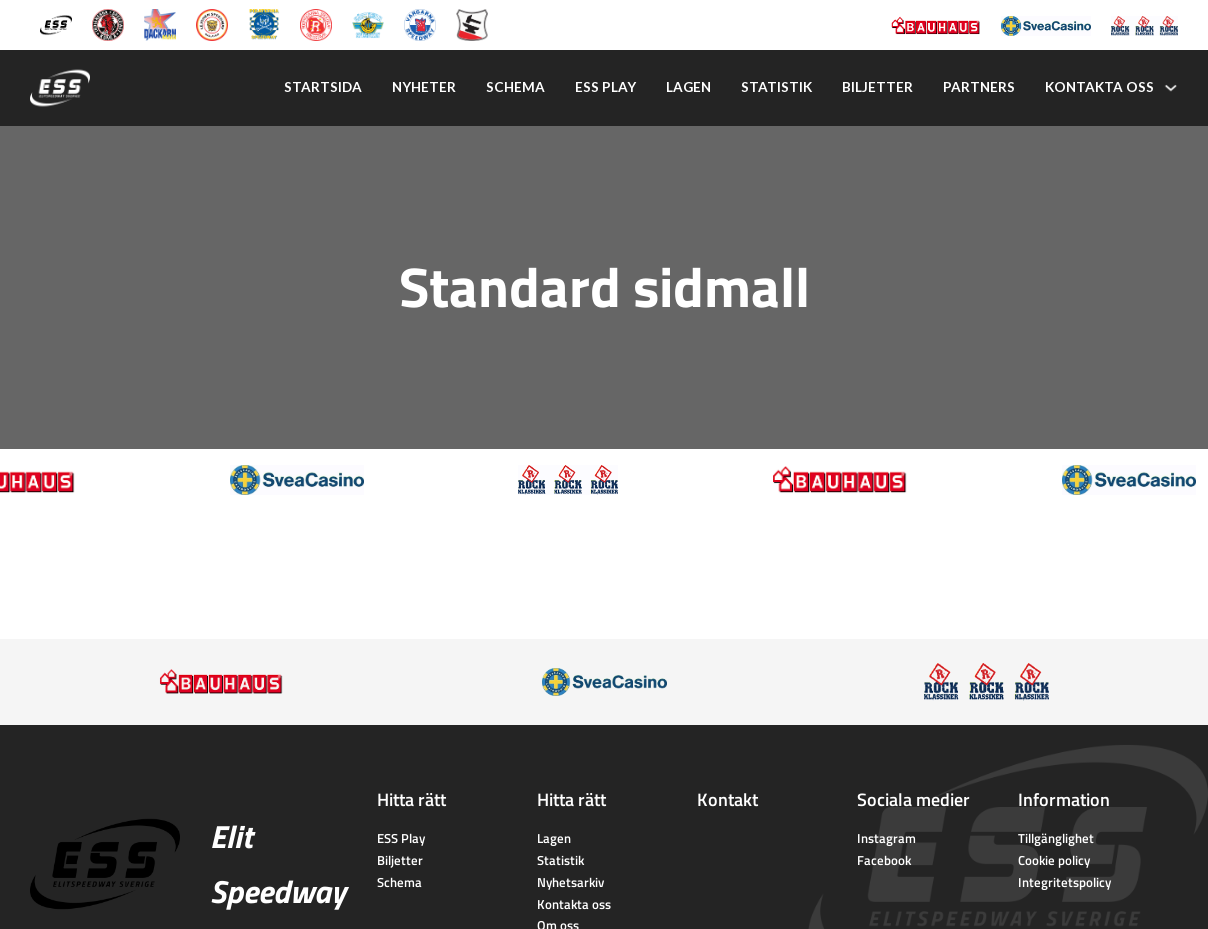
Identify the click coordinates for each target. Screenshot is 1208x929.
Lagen (688, 87)
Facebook (884, 860)
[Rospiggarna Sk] (316, 23)
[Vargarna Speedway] (420, 23)
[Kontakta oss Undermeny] (1171, 88)
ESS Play (401, 838)
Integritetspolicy (1064, 882)
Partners (979, 87)
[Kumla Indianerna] (108, 23)
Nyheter (424, 87)
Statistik (776, 87)
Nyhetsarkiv (570, 882)
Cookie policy (1054, 860)
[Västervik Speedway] (368, 23)
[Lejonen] (212, 23)
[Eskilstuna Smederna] (472, 23)
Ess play (605, 87)
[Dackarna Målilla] (160, 23)
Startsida (323, 87)
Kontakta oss (1099, 87)
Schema (515, 87)
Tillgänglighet (1056, 838)
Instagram (886, 838)
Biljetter (877, 87)
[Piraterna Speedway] (264, 23)
